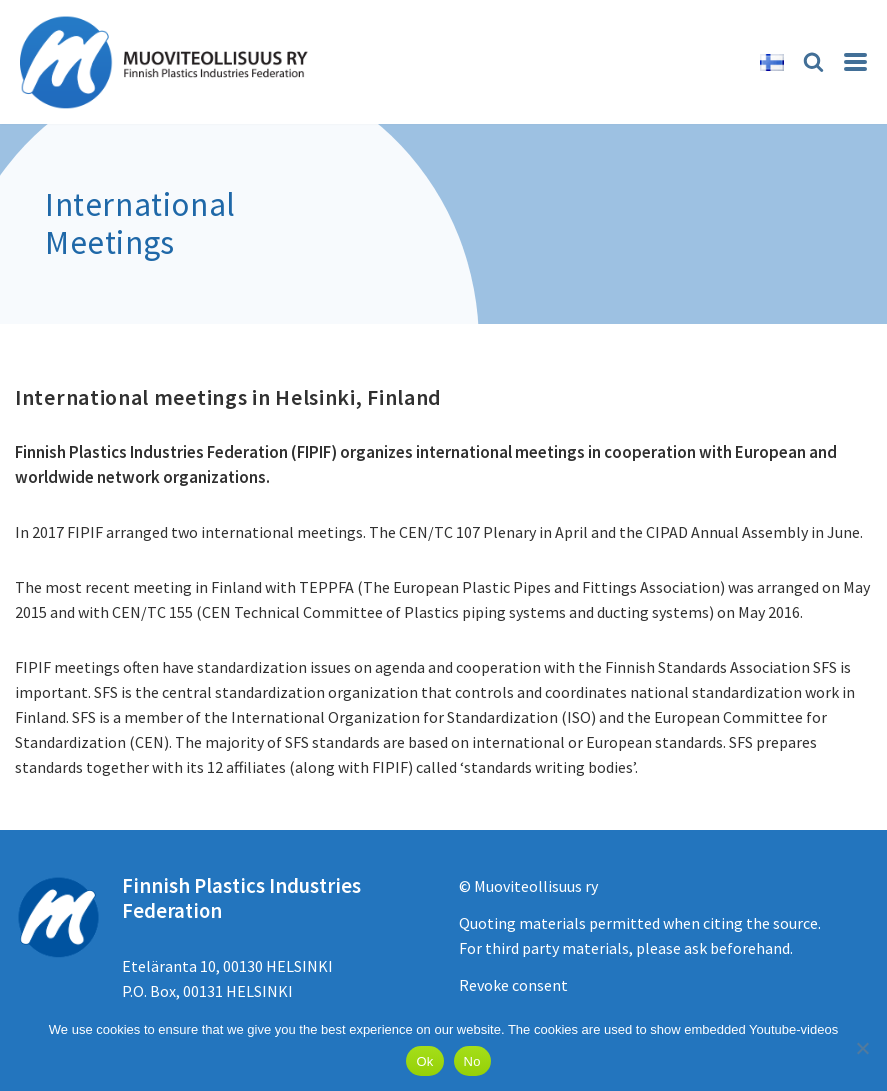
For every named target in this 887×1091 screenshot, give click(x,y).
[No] (862, 1048)
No (472, 1061)
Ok (424, 1061)
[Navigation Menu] (855, 62)
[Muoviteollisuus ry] (170, 62)
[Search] (813, 61)
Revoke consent (513, 985)
